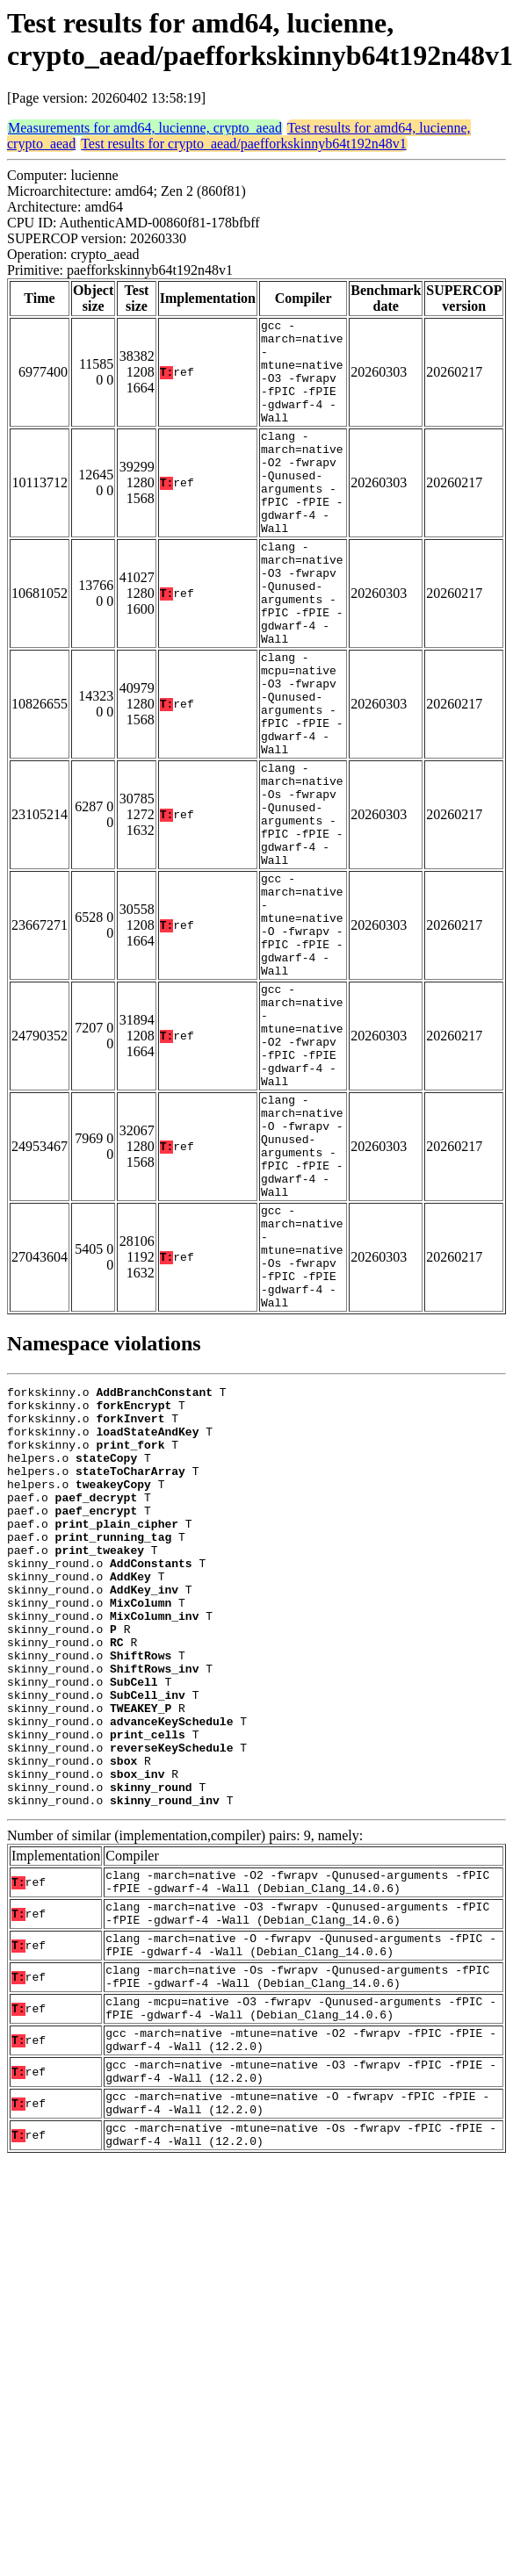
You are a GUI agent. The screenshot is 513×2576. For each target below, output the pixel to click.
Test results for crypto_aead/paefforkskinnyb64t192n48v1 (244, 143)
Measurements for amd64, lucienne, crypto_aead (145, 127)
